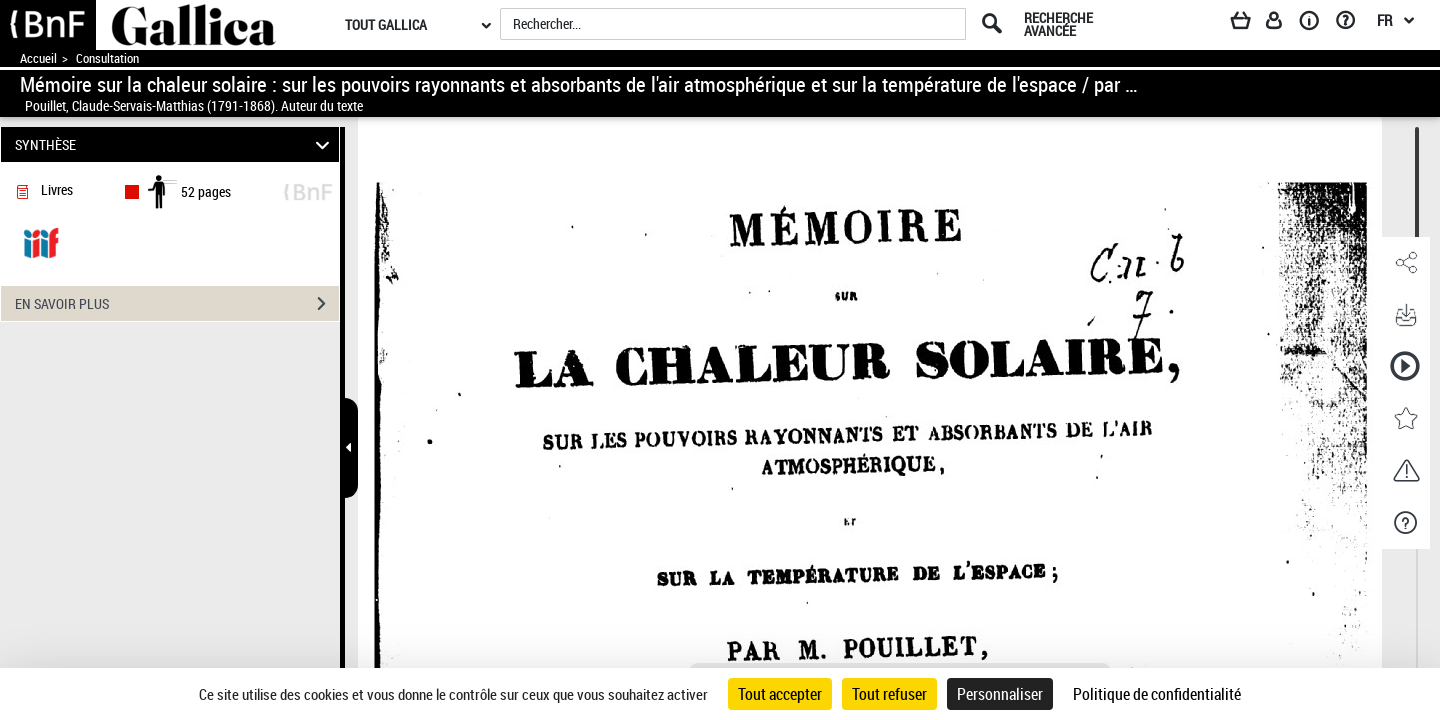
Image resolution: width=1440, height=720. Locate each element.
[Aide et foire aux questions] (1352, 24)
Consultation (107, 58)
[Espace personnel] (1283, 24)
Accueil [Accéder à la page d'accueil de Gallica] (38, 58)
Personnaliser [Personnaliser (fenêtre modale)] (1000, 694)
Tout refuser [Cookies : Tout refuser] (889, 694)
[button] (1405, 263)
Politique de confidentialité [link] (1157, 694)
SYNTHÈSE (175, 144)
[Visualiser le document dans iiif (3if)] (41, 241)
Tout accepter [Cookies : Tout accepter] (780, 694)
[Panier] (1250, 24)
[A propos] (1316, 24)
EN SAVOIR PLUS (177, 304)
